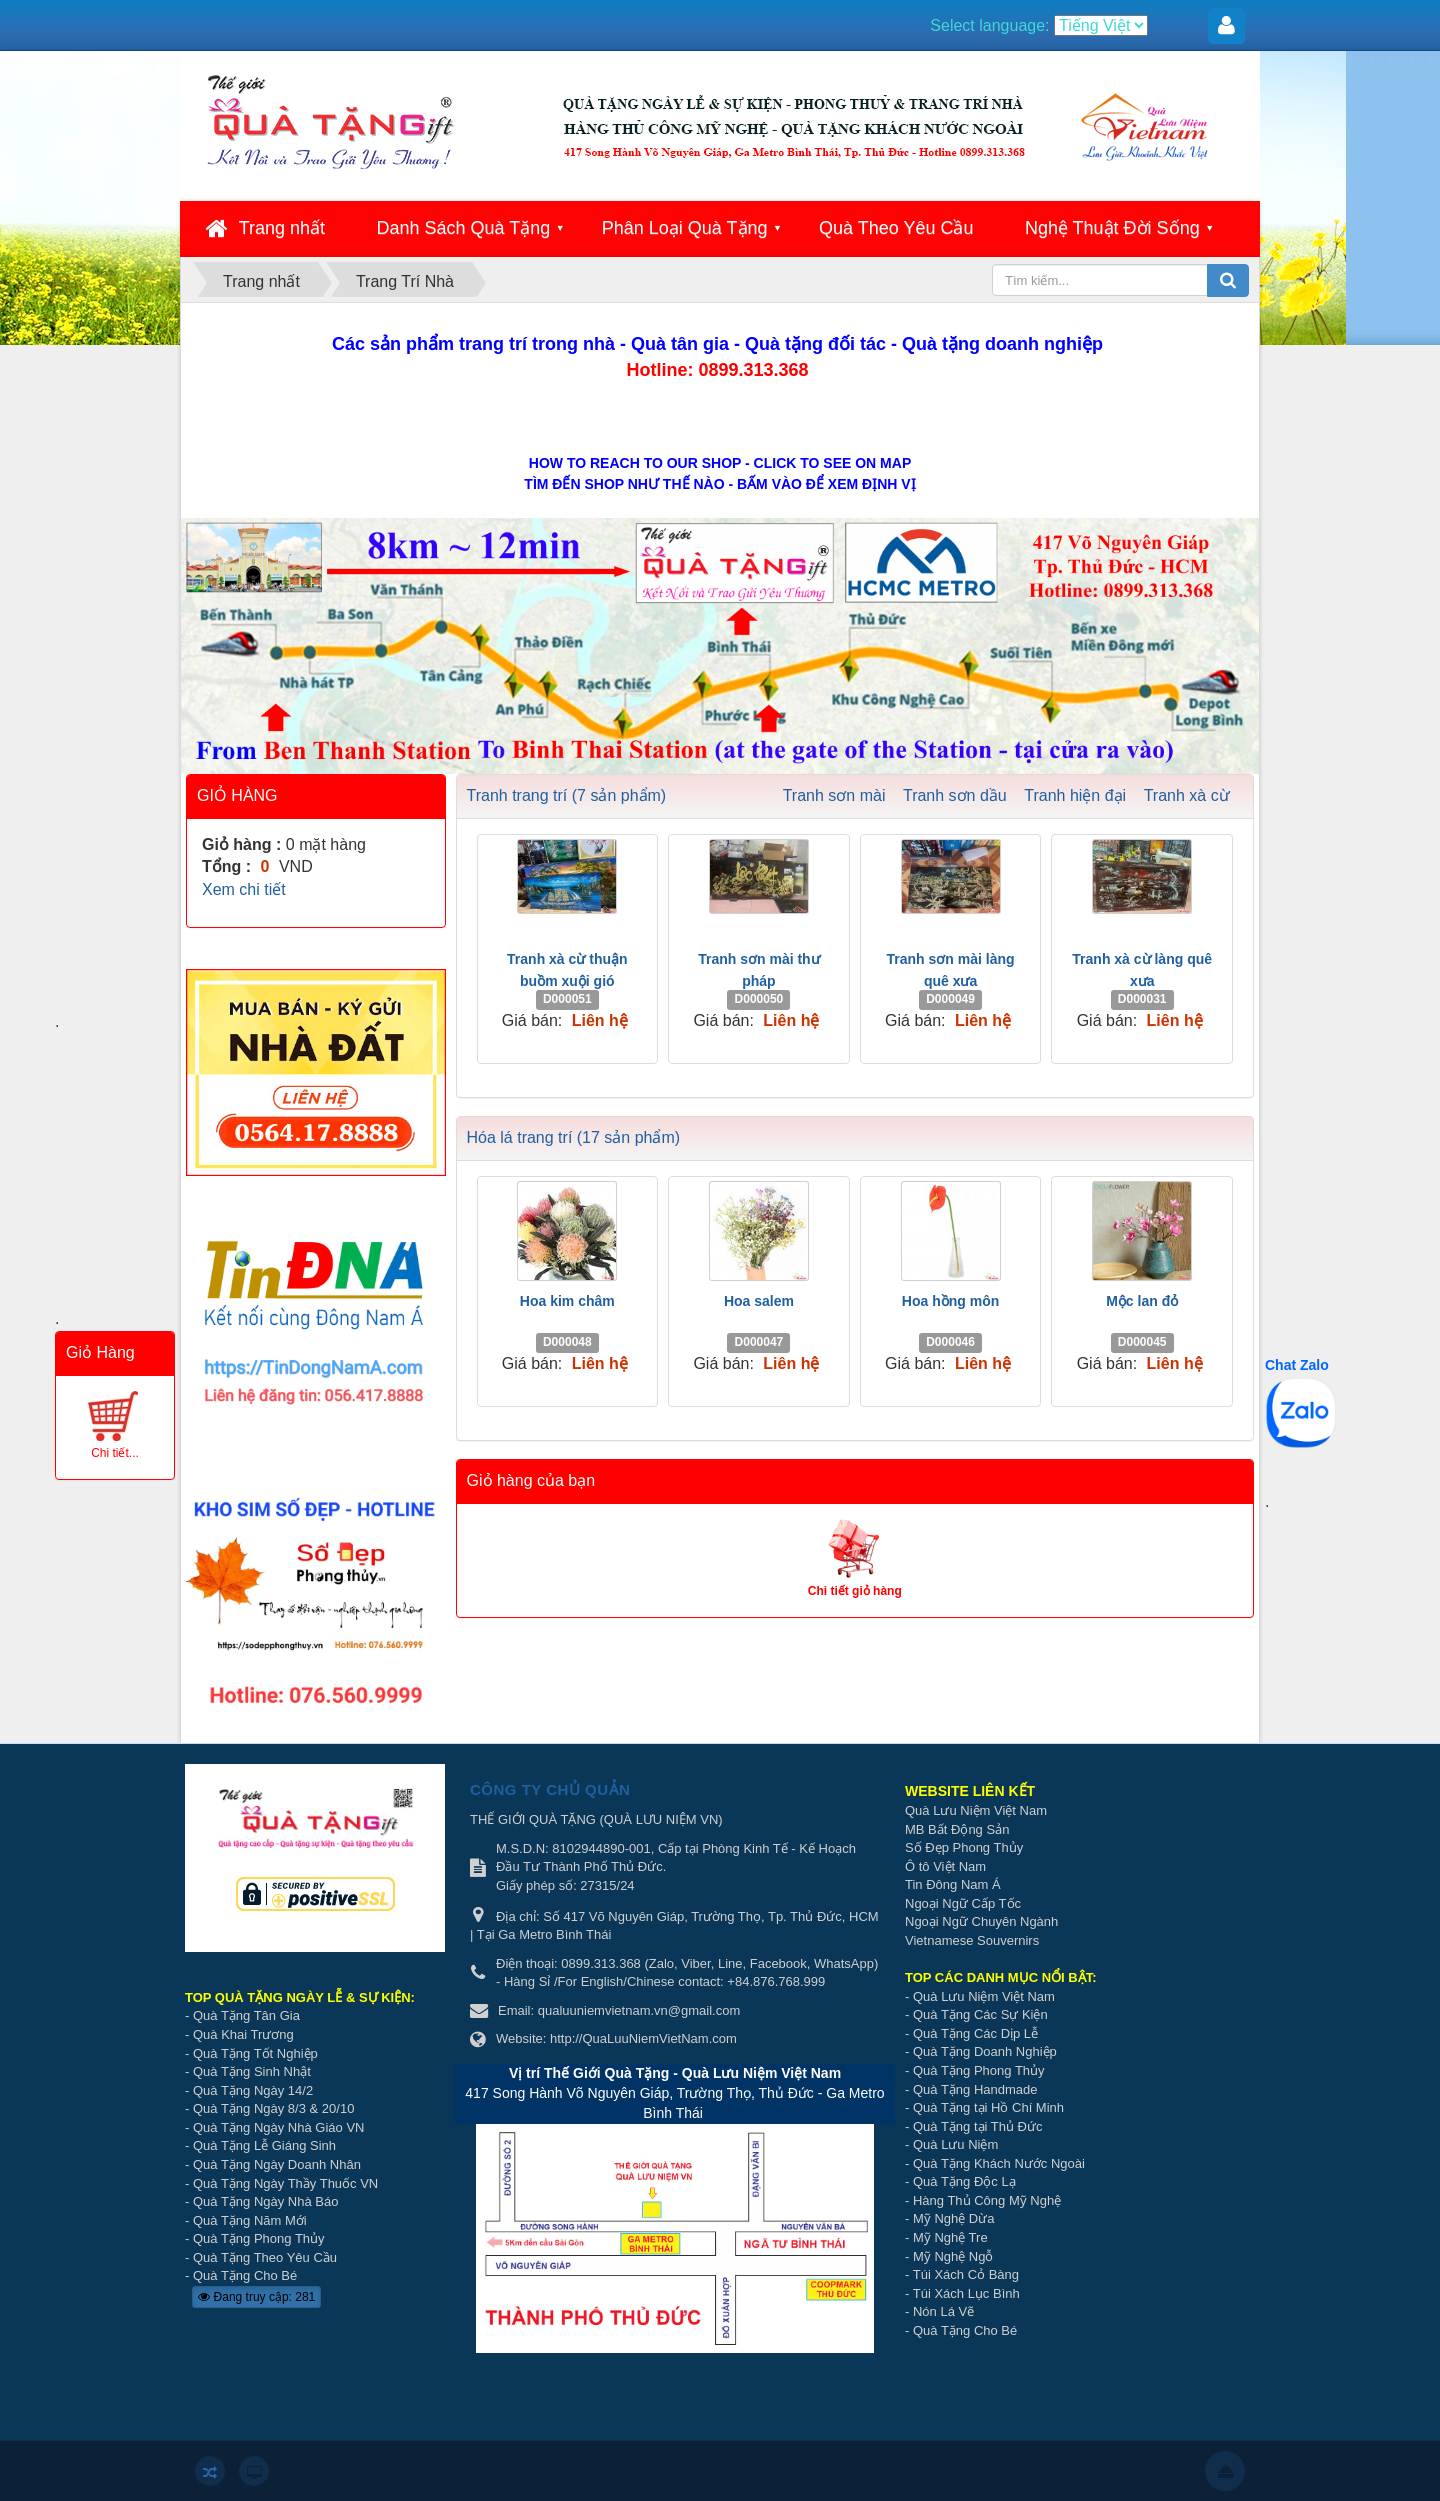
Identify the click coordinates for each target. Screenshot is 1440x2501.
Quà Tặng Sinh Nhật (252, 2071)
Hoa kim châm (567, 1301)
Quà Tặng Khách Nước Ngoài (999, 2163)
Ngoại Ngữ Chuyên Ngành (981, 1921)
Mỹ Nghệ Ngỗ (953, 2256)
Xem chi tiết (244, 889)
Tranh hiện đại (1075, 795)
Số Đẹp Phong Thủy (964, 1847)
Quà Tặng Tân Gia (246, 2015)
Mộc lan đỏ (1142, 1301)
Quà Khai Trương (243, 2034)
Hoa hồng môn (950, 1301)
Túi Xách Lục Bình (966, 2293)
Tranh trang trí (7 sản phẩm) (567, 795)
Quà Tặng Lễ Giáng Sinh (264, 2145)
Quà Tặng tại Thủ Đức (978, 2126)
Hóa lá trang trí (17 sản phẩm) (574, 1137)
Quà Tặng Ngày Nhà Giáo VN (279, 2127)
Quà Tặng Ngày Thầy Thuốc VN (285, 2183)
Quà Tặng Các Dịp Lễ (975, 2033)
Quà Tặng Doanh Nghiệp (985, 2051)
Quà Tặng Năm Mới (250, 2220)
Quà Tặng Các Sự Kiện (980, 2014)
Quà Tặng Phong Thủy (259, 2238)
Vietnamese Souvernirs (972, 1940)
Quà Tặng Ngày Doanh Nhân (277, 2164)
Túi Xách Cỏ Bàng (966, 2274)
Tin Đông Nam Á (953, 1884)
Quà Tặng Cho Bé (245, 2275)
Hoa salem (759, 1301)
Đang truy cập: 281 (256, 2297)
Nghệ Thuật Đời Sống (1112, 228)
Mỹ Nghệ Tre (950, 2237)
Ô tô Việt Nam (945, 1866)
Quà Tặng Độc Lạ (964, 2181)
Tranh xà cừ (1187, 795)
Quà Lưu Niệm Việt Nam (976, 1810)
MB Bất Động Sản (957, 1829)
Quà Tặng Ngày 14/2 (253, 2090)
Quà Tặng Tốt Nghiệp (255, 2053)
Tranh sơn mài (834, 795)
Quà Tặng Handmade (977, 2089)
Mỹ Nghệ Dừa (954, 2218)
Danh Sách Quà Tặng (464, 228)
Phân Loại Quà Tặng (685, 228)
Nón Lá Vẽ (943, 2311)
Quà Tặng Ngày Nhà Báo (266, 2201)
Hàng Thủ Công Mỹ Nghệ (987, 2200)
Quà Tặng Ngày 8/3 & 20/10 (273, 2108)
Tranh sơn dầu (955, 795)
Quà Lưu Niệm (955, 2144)
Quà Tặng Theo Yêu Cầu (265, 2257)
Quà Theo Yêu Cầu (896, 228)
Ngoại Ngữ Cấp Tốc (963, 1903)
